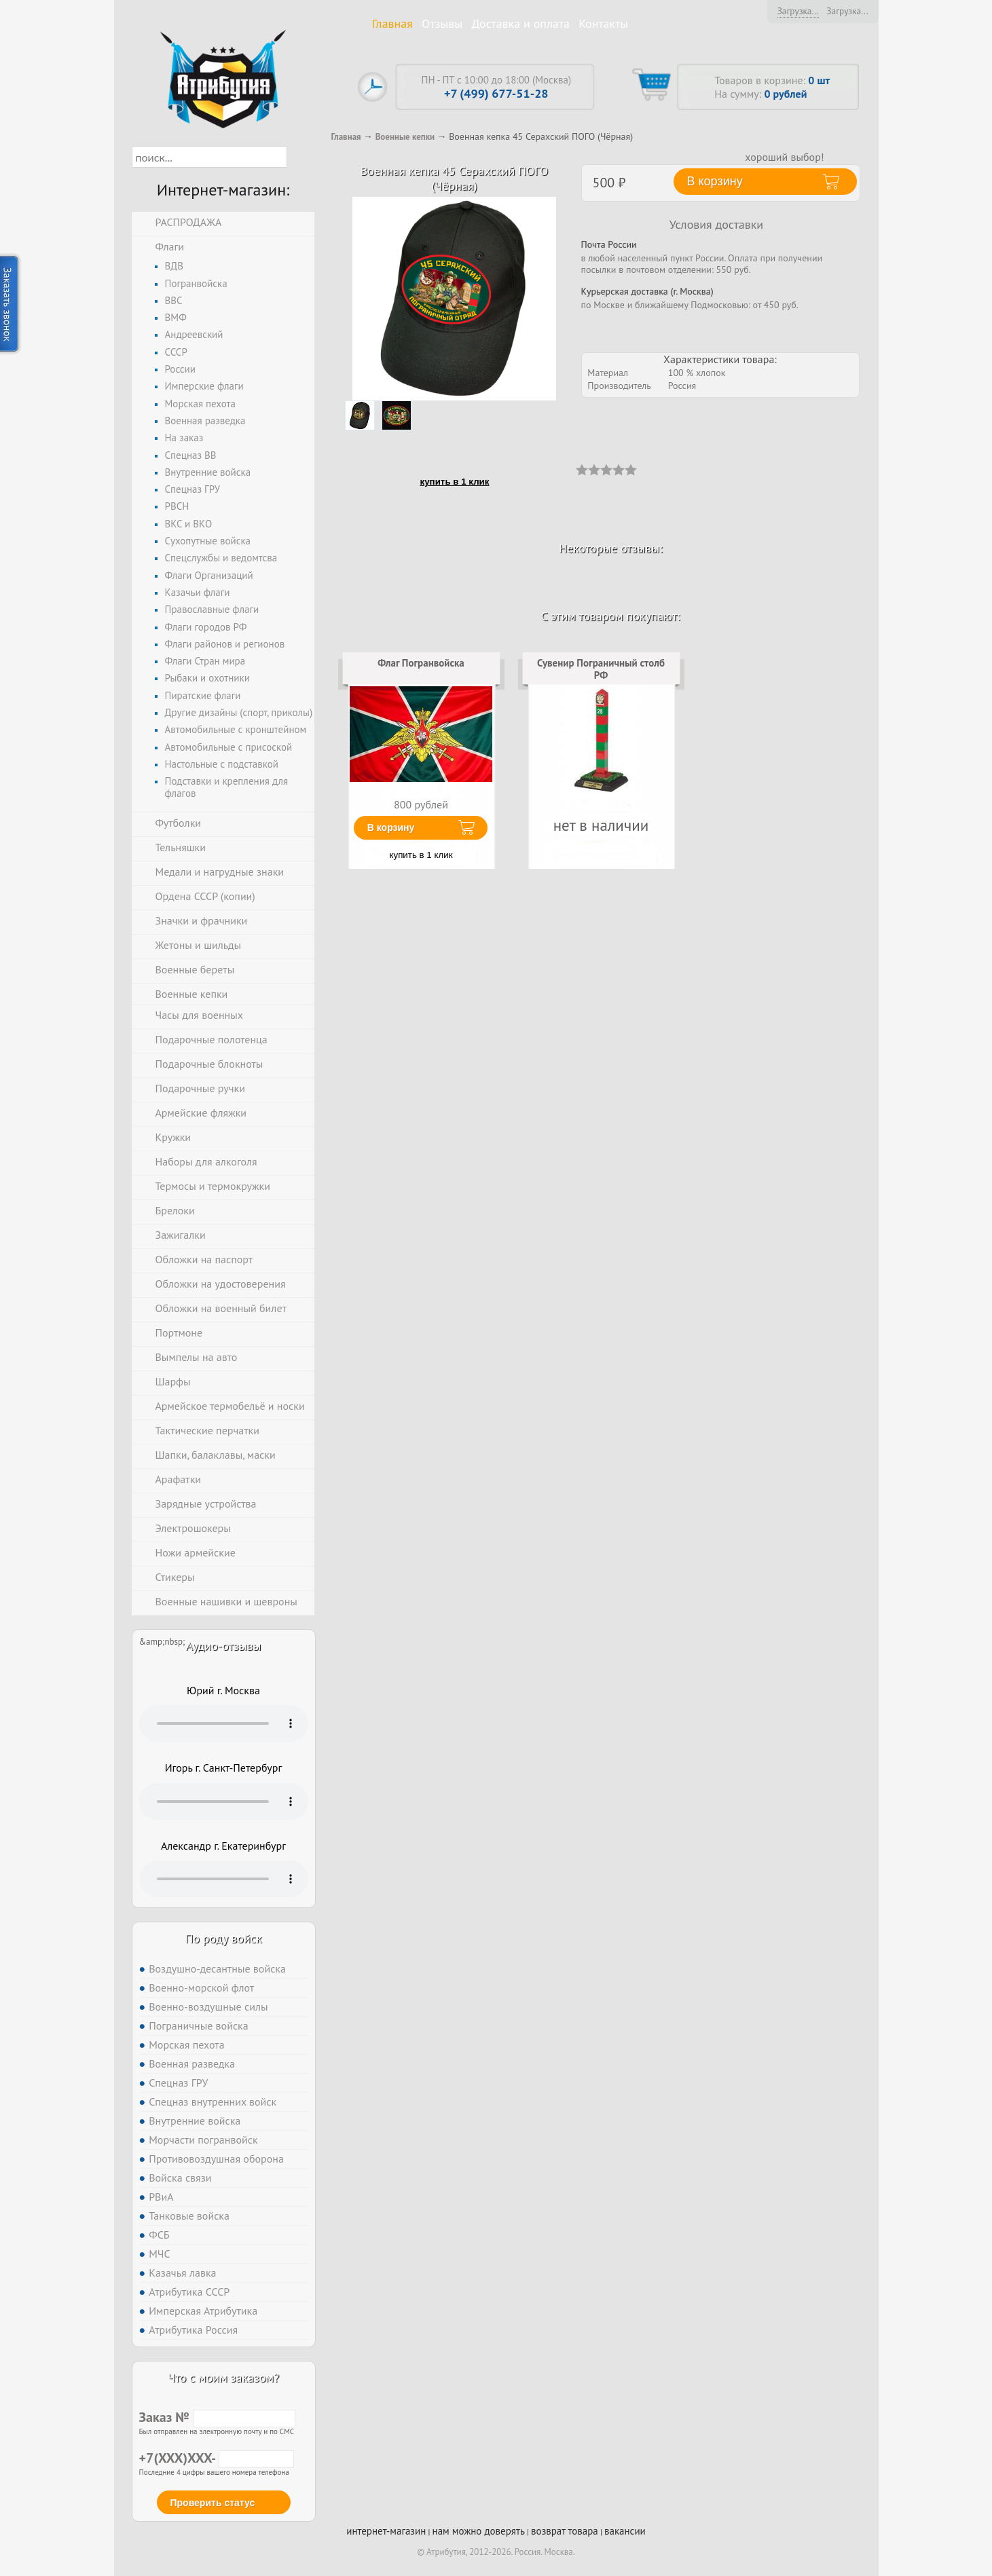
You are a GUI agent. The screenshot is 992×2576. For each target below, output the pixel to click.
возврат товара (564, 2530)
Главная (392, 23)
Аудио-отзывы (223, 1646)
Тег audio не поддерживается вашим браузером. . (223, 1723)
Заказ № (217, 2417)
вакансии (625, 2530)
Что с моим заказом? (223, 2377)
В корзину (391, 827)
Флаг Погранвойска (421, 662)
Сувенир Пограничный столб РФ (601, 669)
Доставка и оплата (520, 23)
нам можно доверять (479, 2530)
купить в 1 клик (455, 482)
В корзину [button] (715, 181)
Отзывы (442, 23)
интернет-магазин (386, 2530)
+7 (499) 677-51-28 (496, 93)
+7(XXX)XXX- (216, 2458)
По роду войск (223, 1938)
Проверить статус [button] (212, 2502)
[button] (299, 157)
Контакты (603, 23)
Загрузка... (798, 11)
